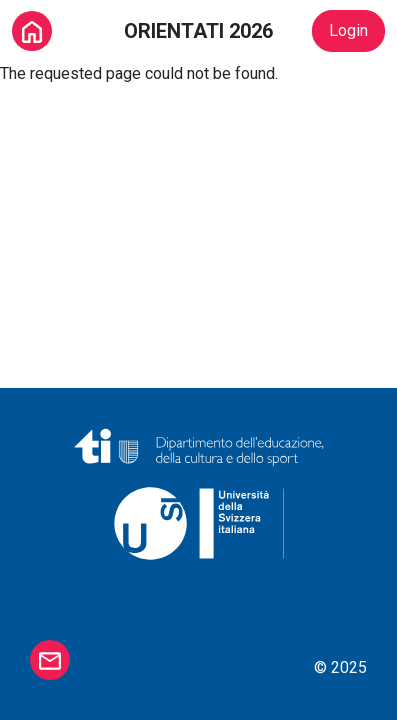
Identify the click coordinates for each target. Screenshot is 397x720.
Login (348, 30)
